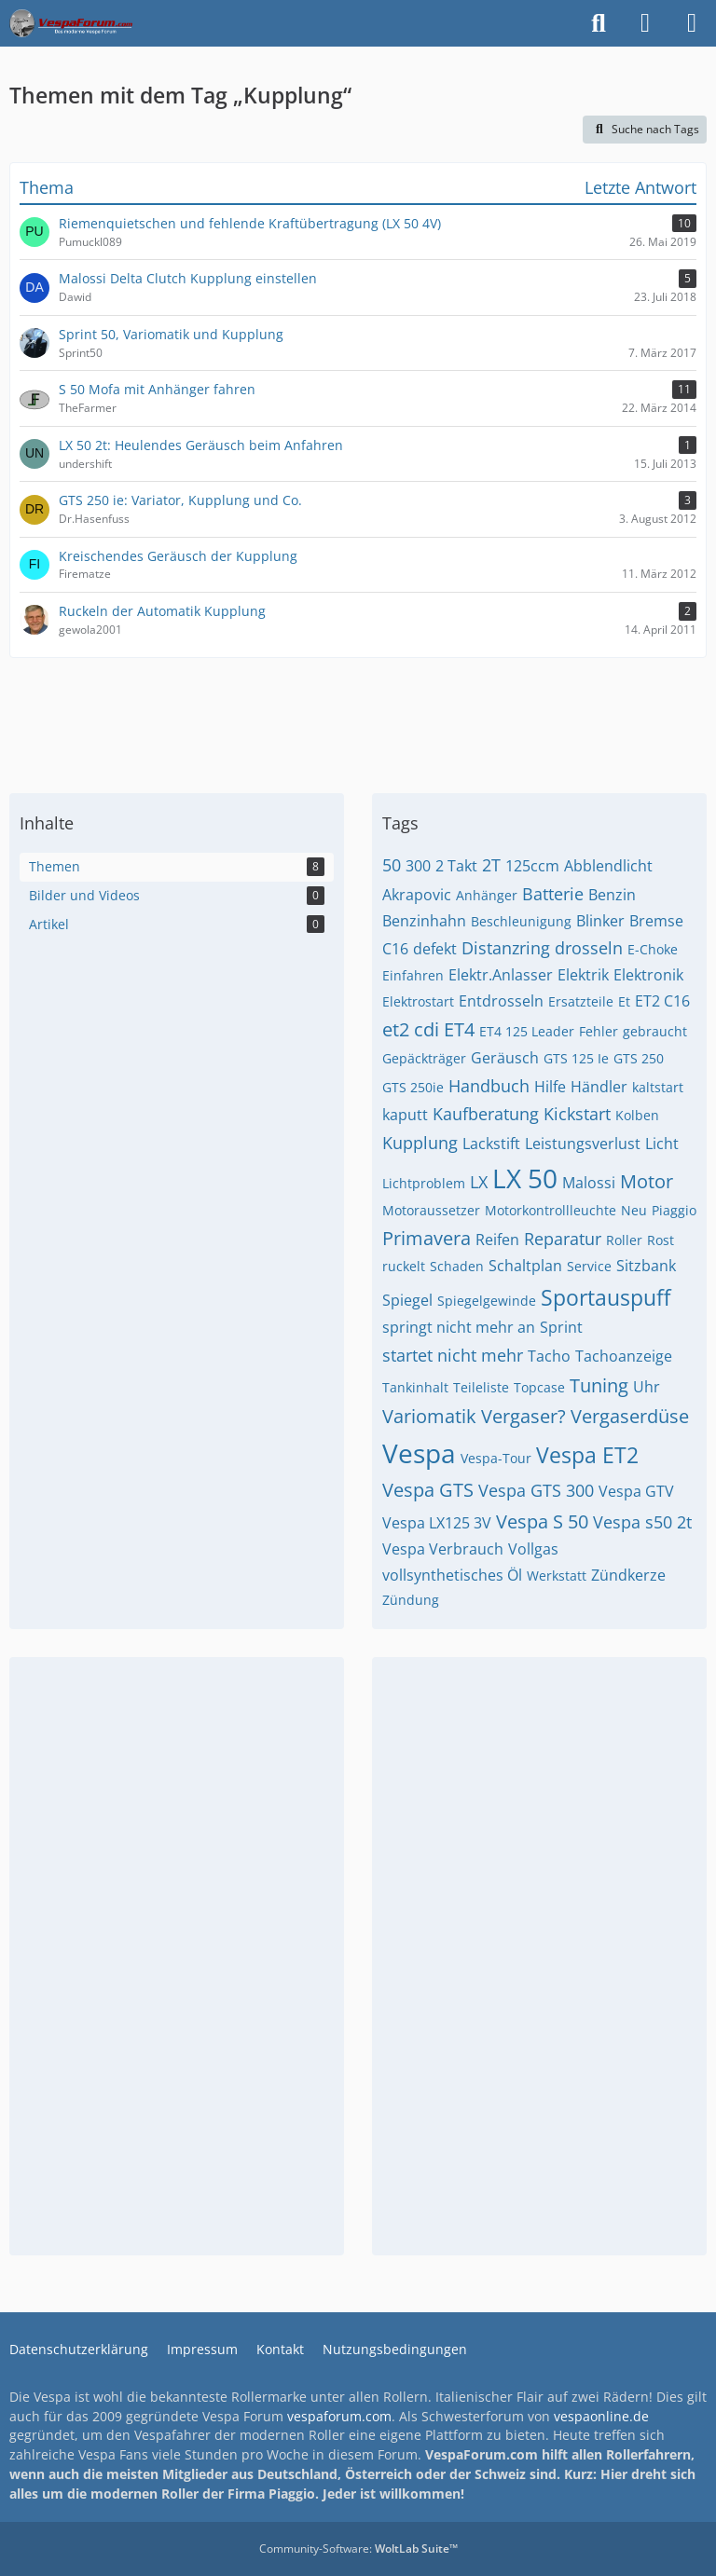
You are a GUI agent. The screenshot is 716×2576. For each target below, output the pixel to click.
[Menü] (691, 23)
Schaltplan (525, 1265)
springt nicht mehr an (458, 1327)
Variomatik (429, 1416)
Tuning (599, 1385)
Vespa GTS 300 (536, 1490)
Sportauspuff (605, 1297)
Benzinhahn (424, 921)
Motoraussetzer (431, 1210)
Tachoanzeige (623, 1356)
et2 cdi (410, 1029)
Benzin (612, 894)
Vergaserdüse (630, 1416)
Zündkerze (628, 1575)
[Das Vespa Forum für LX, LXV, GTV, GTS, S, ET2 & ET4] (71, 23)
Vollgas (533, 1549)
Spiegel (407, 1300)
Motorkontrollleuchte (550, 1210)
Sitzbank (646, 1265)
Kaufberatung (486, 1114)
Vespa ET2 (587, 1455)
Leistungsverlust (582, 1143)
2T (491, 865)
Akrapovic (416, 894)
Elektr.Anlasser (500, 975)
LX (479, 1182)
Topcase (539, 1387)
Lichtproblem (423, 1183)
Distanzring (505, 948)
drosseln (589, 948)
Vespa (419, 1453)
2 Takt (456, 866)
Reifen (497, 1239)
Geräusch (505, 1058)
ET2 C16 (662, 1001)
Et (624, 1001)
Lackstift (491, 1143)
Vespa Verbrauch (442, 1549)
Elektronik (648, 975)
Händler (599, 1086)
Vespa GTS (428, 1489)
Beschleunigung (521, 921)
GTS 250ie (413, 1087)
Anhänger (486, 895)
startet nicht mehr (452, 1355)
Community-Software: (358, 2548)
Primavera (426, 1238)
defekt (435, 949)
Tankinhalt (415, 1387)
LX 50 (525, 1178)
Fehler (598, 1031)
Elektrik (583, 975)
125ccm (532, 866)
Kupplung (420, 1142)
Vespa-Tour (496, 1458)
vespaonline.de (601, 2416)
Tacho (549, 1356)
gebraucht (655, 1031)
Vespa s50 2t (642, 1522)
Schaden (457, 1266)
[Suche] (598, 23)
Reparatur (562, 1238)
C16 (395, 949)
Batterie (553, 894)
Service (589, 1266)
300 (418, 866)
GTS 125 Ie (576, 1058)
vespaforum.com (339, 2416)
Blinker (600, 921)
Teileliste (481, 1387)
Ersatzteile (580, 1001)
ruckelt (403, 1266)
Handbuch (489, 1086)
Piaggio (674, 1210)
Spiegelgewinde (486, 1300)
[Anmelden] (645, 23)
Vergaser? (523, 1416)
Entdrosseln (501, 1001)
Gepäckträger (424, 1058)
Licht (662, 1143)
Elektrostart (418, 1001)
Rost (660, 1240)
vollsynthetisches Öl (452, 1575)
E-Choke (652, 949)
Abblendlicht (608, 866)
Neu (634, 1210)
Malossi (588, 1182)
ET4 (459, 1029)
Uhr (646, 1387)
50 (391, 865)
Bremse (656, 921)
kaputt (405, 1114)
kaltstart (657, 1087)
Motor (646, 1181)
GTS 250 (638, 1058)
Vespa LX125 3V (436, 1523)
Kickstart (577, 1114)
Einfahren (413, 975)
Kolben (637, 1115)
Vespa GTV (636, 1491)
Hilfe (550, 1086)
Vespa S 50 (542, 1521)
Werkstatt (556, 1575)
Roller (624, 1240)
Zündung (410, 1600)
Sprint (561, 1327)
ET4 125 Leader (526, 1031)
